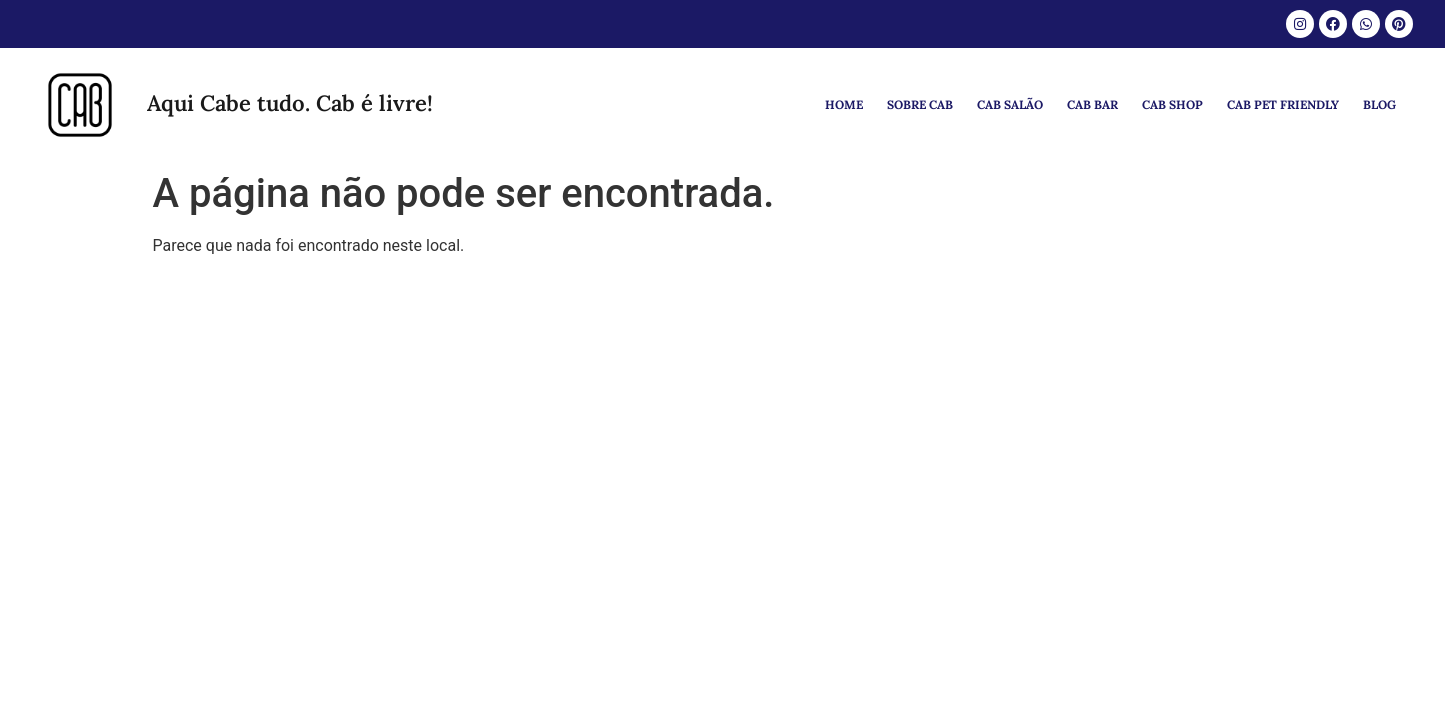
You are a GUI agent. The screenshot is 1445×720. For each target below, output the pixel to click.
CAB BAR (1092, 104)
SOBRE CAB (920, 104)
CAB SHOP (1172, 104)
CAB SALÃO (1010, 104)
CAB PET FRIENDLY (1283, 104)
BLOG (1379, 104)
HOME (844, 104)
